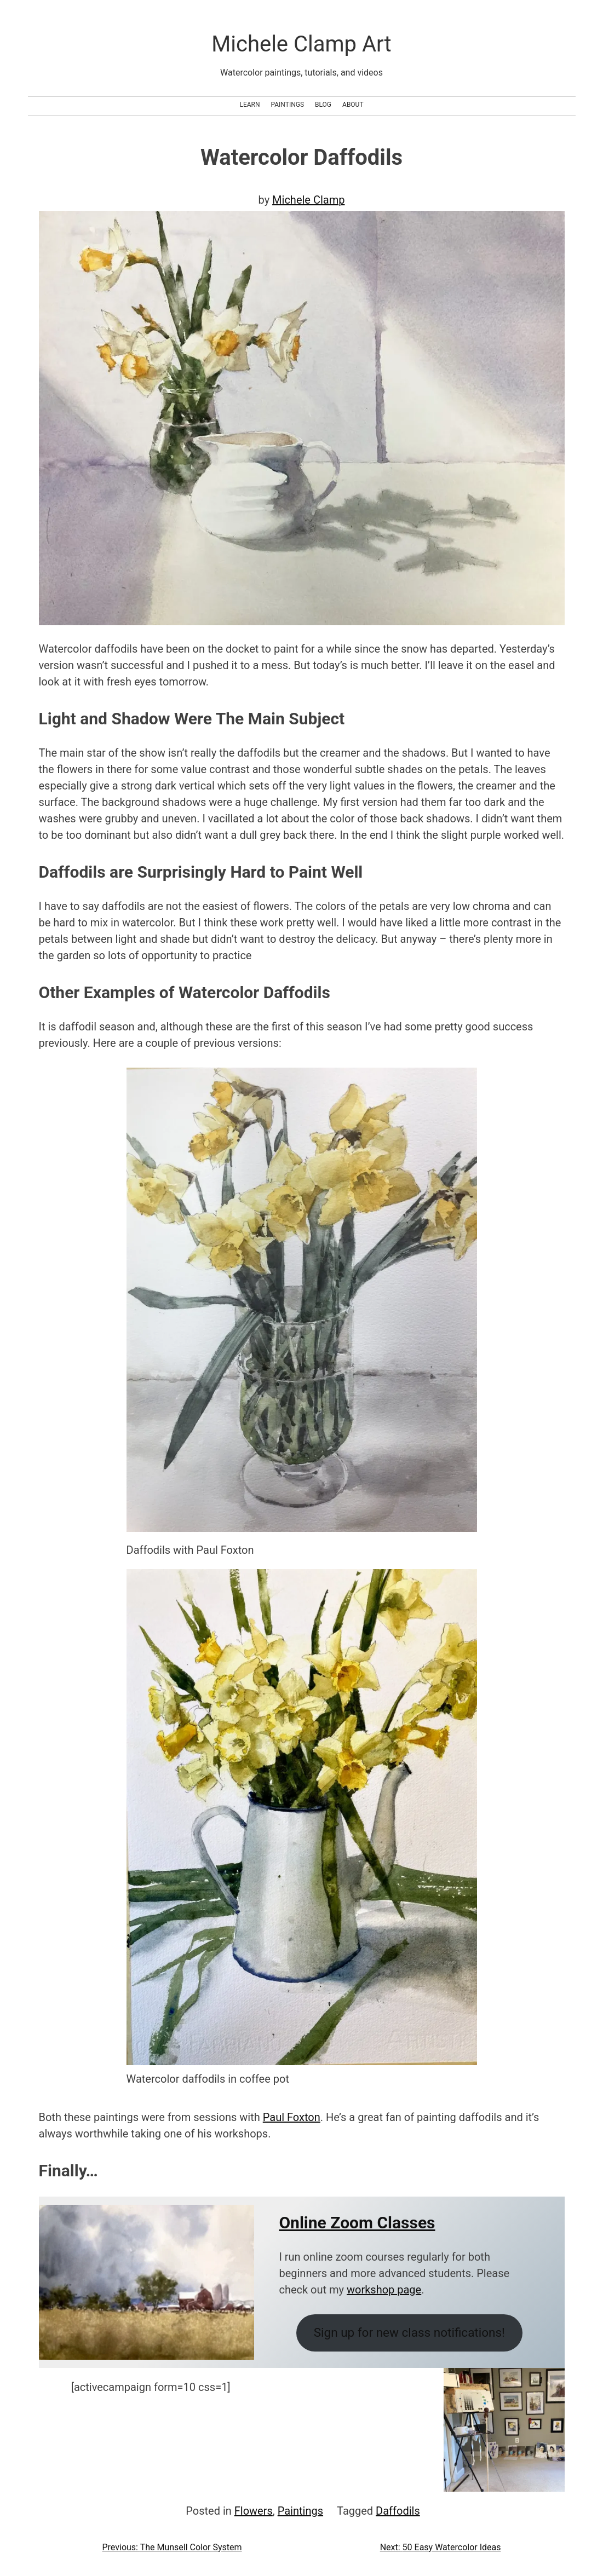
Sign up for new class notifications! (409, 2332)
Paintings (288, 104)
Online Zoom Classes (357, 2222)
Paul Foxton (291, 2117)
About (353, 104)
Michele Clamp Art (301, 44)
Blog (323, 104)
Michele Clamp (308, 199)
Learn (249, 104)
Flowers (253, 2510)
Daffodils (398, 2510)
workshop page (384, 2289)
